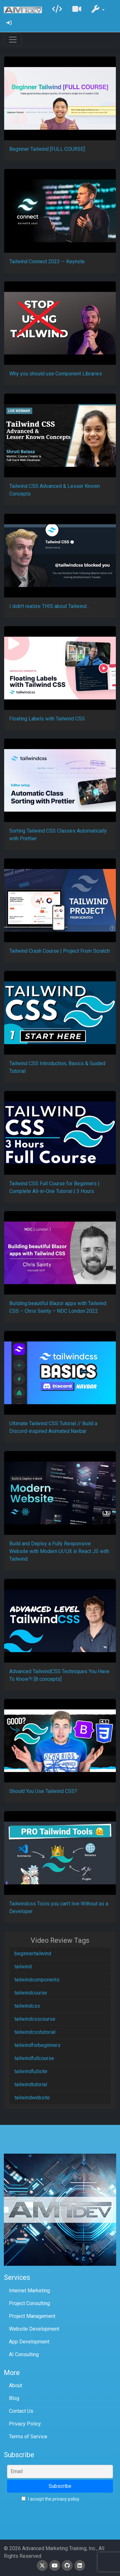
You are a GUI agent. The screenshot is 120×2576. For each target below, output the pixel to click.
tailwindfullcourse (34, 2058)
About (15, 2385)
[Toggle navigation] (13, 39)
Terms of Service (28, 2437)
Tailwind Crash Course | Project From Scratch (59, 951)
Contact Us (21, 2411)
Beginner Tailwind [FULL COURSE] (47, 149)
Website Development (34, 2329)
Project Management (32, 2316)
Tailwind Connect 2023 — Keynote (47, 261)
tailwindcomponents (37, 1980)
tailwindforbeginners (37, 2045)
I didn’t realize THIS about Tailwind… (49, 606)
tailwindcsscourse (34, 2019)
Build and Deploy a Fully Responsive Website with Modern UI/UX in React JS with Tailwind (59, 1551)
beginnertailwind (32, 1953)
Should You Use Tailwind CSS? (43, 1791)
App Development (29, 2342)
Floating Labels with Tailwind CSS (47, 719)
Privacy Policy (25, 2424)
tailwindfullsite (30, 2071)
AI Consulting (24, 2354)
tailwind (23, 1967)
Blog (14, 2398)
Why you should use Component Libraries (55, 374)
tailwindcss (27, 2006)
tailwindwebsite (32, 2098)
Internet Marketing (29, 2291)
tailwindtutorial (30, 2084)
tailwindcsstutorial (34, 2032)
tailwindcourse (30, 1993)
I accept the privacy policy (50, 2499)
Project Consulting (29, 2303)
